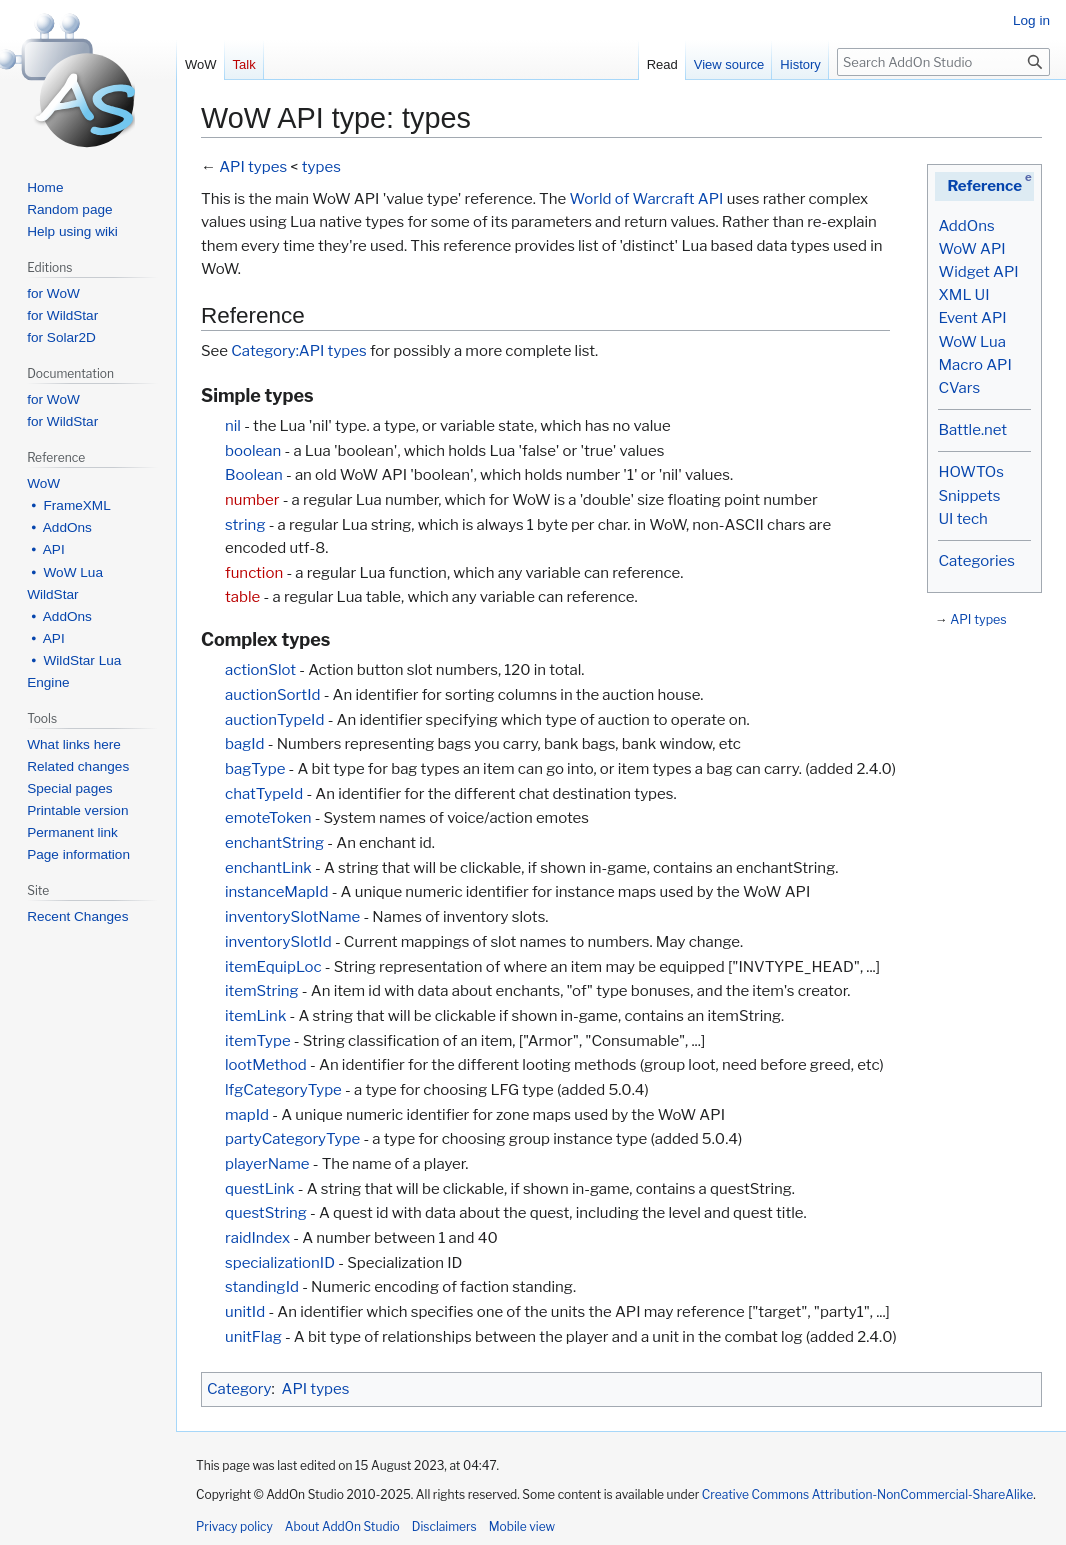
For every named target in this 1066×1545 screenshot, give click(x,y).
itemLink (255, 1016)
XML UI (963, 295)
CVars (959, 388)
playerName (267, 1164)
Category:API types (298, 351)
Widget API (978, 272)
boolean (253, 451)
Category (239, 1389)
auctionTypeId (274, 720)
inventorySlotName (292, 917)
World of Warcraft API (646, 199)
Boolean (254, 475)
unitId (245, 1312)
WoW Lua (972, 342)
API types (978, 619)
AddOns (966, 226)
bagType (255, 769)
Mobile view (522, 1526)
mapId (247, 1115)
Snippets (969, 496)
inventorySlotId (278, 942)
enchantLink (268, 868)
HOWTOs (970, 472)
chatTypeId (264, 794)
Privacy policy (234, 1526)
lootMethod (266, 1065)
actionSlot (260, 670)
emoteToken (268, 818)
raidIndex (257, 1238)
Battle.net (972, 430)
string (245, 525)
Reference (984, 186)
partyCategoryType (292, 1139)
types (321, 167)
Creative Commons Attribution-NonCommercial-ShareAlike (867, 1494)
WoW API (971, 249)
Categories (976, 561)
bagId (245, 744)
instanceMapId (276, 892)
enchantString (274, 843)
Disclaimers (444, 1526)
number (252, 500)
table (242, 597)
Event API (972, 318)
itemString (262, 991)
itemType (258, 1041)
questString (266, 1213)
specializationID (280, 1263)
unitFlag (253, 1337)
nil (233, 426)
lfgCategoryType (283, 1090)
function (254, 573)
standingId (262, 1287)
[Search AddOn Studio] (943, 62)
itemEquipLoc (273, 967)
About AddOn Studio (342, 1526)
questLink (260, 1189)
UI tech (962, 519)
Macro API (974, 365)
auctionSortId (272, 695)
